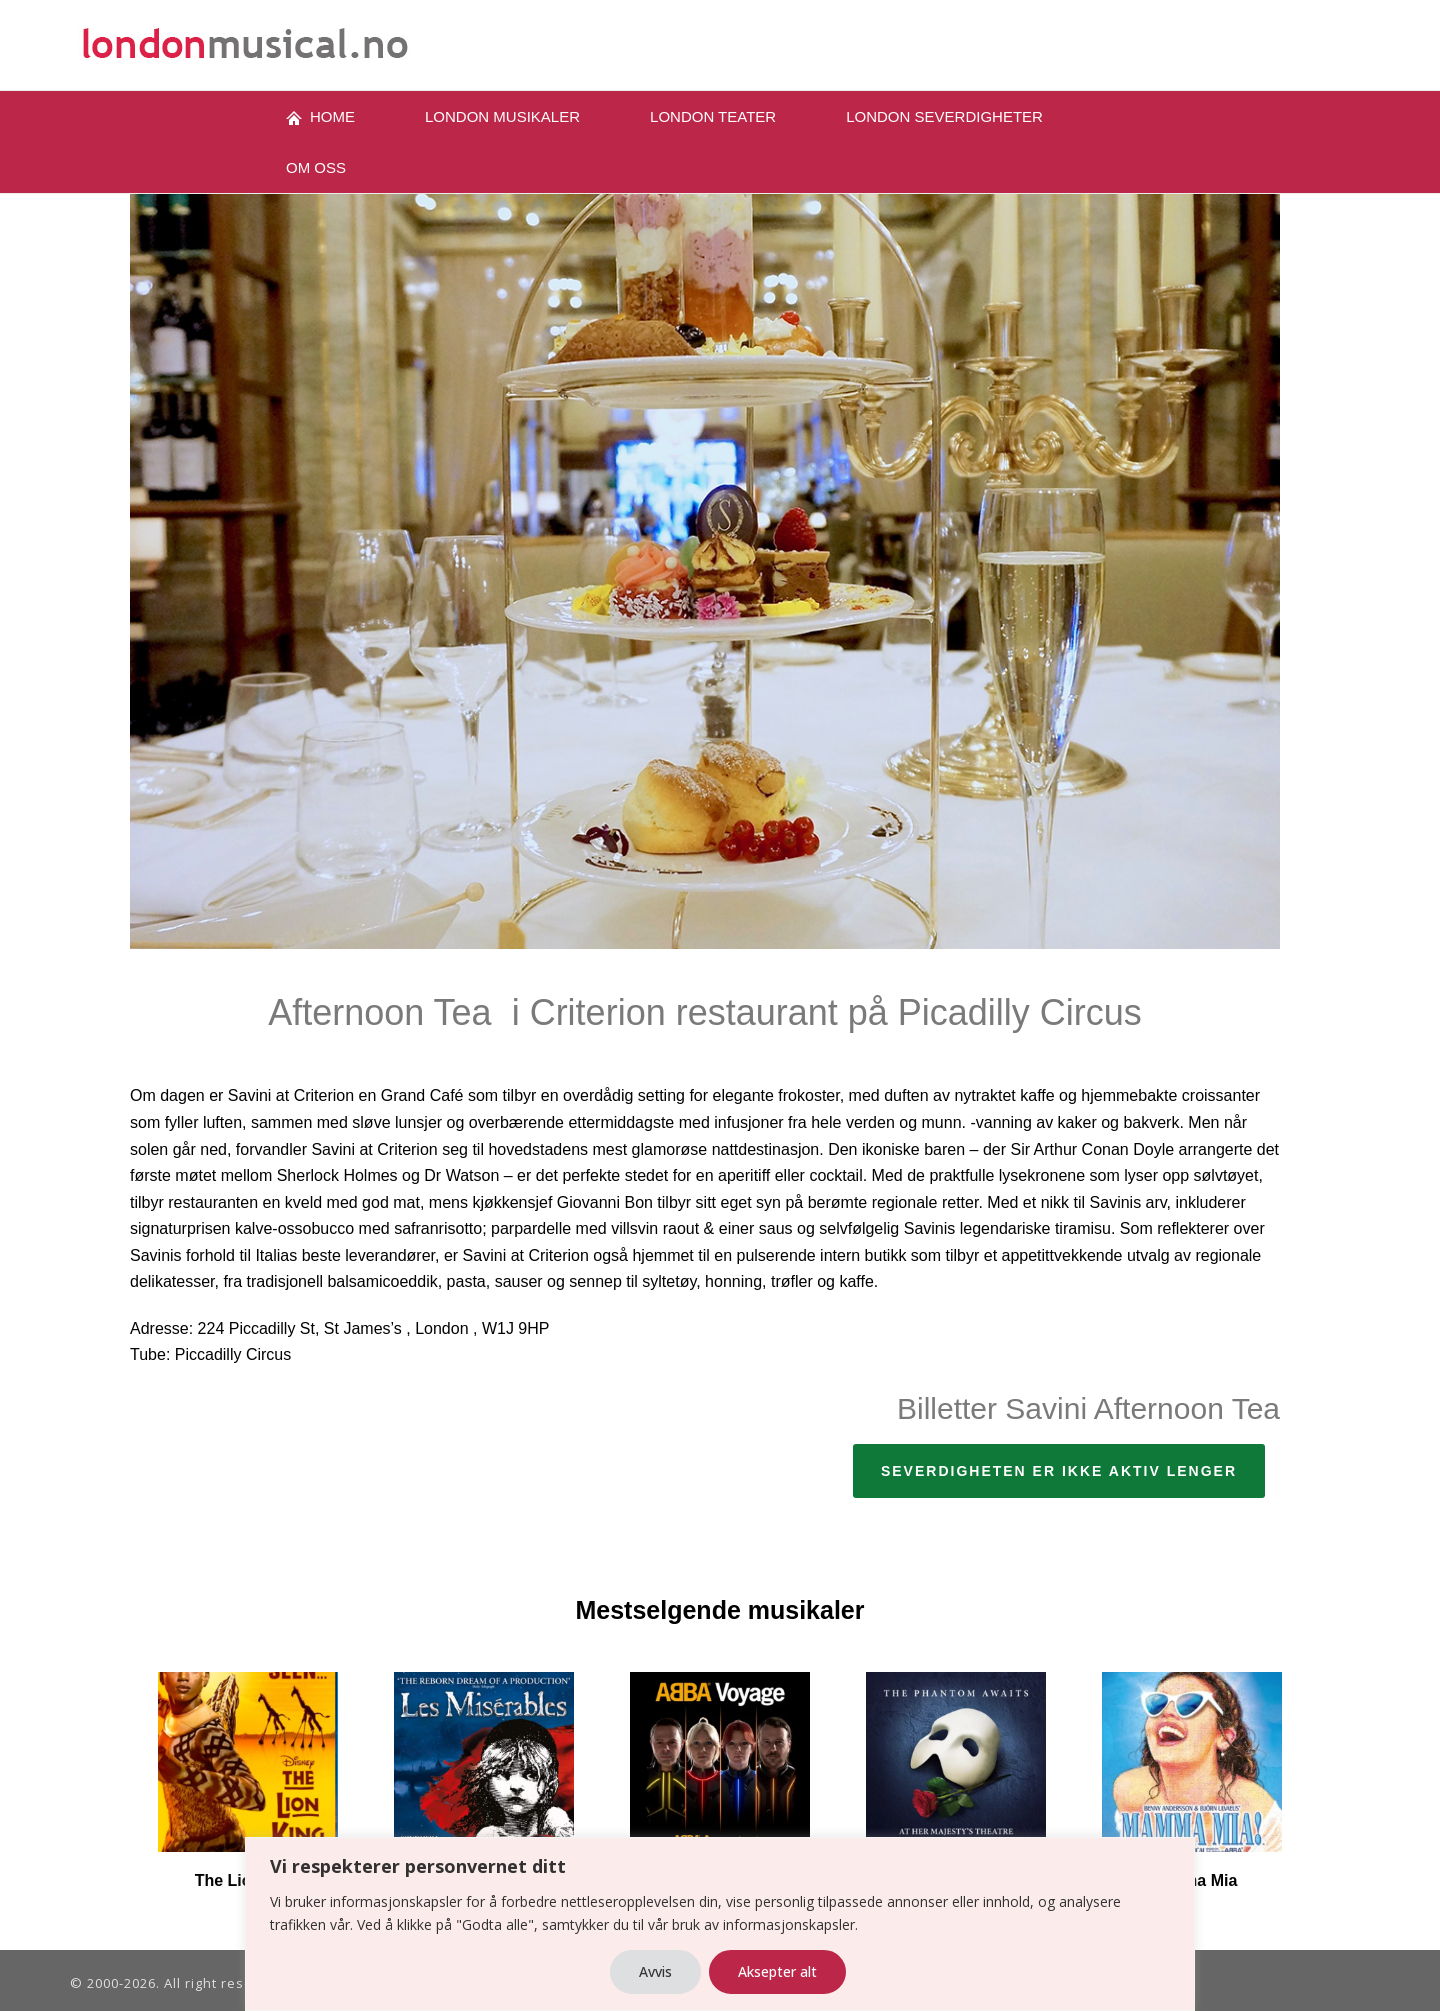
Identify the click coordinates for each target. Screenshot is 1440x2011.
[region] (720, 1924)
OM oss (316, 167)
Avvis (655, 1971)
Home (320, 117)
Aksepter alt (777, 1971)
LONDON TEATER (713, 116)
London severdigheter (944, 116)
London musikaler (502, 116)
